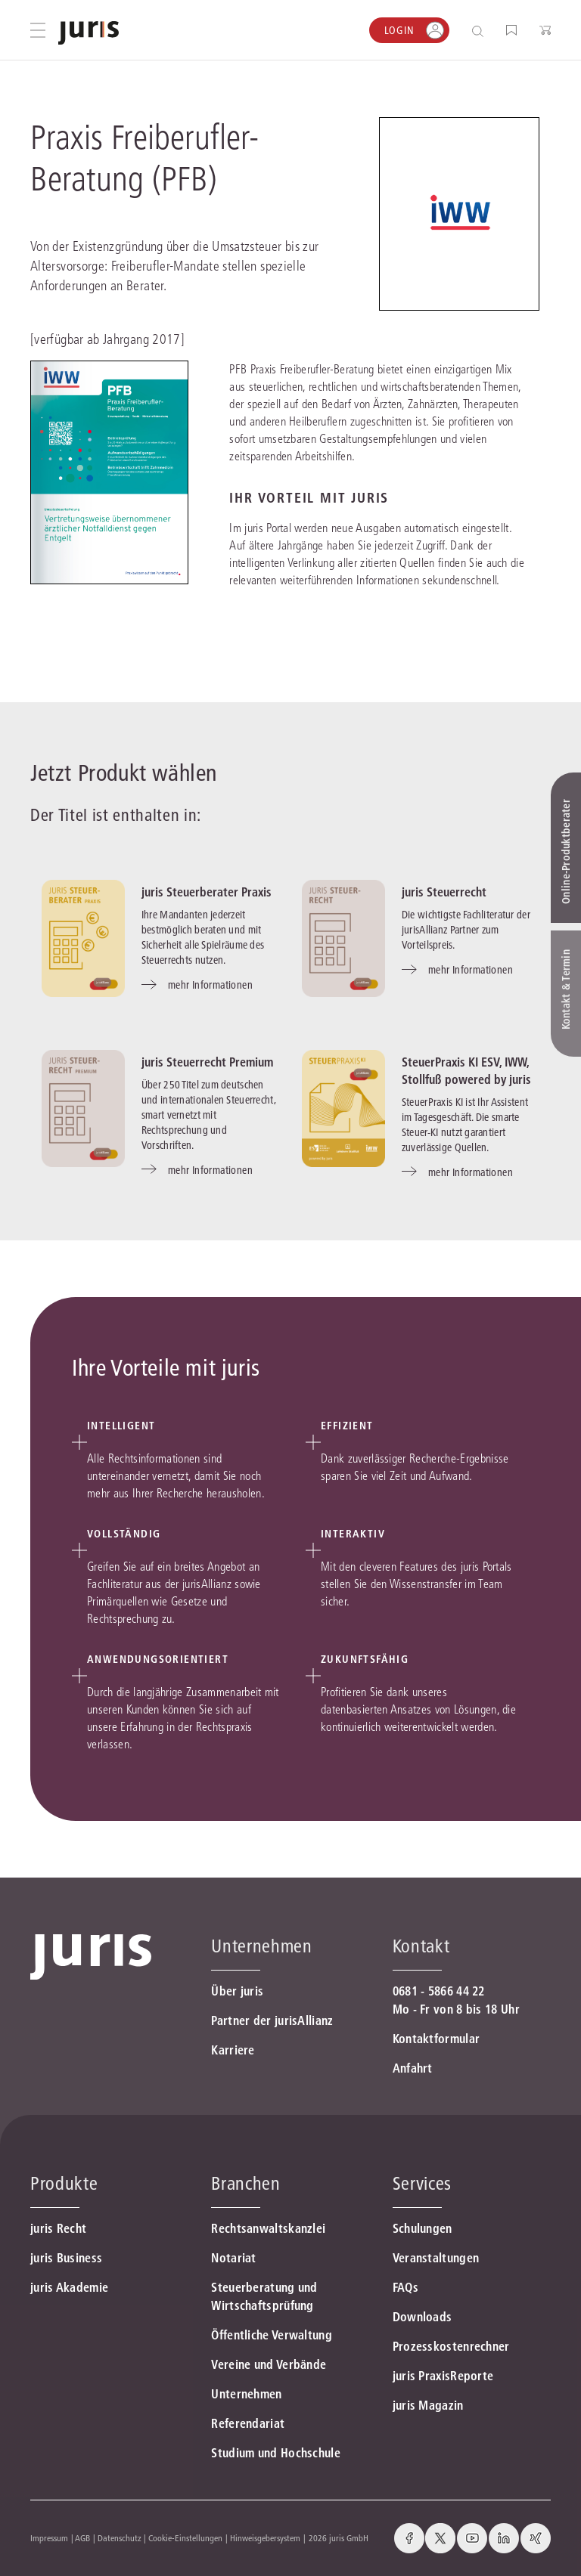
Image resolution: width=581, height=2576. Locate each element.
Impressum (49, 2537)
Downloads (422, 2316)
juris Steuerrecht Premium (207, 1062)
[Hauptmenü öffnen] (37, 30)
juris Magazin (428, 2405)
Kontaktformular (436, 2038)
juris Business (66, 2257)
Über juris (237, 1991)
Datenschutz (119, 2537)
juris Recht (58, 2228)
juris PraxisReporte (443, 2375)
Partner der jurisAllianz (272, 2020)
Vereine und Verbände (268, 2364)
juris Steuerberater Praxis (206, 891)
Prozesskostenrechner (451, 2346)
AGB (82, 2537)
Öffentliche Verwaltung (271, 2334)
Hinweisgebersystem (265, 2537)
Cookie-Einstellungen (185, 2537)
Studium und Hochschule (275, 2452)
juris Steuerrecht (444, 891)
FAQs (405, 2287)
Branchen (245, 2183)
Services (422, 2183)
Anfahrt (413, 2068)
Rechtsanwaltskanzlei (268, 2228)
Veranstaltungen (436, 2257)
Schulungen (422, 2228)
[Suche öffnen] (480, 30)
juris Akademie (69, 2287)
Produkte (64, 2183)
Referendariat (247, 2423)
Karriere (232, 2049)
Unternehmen (246, 2393)
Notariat (233, 2257)
